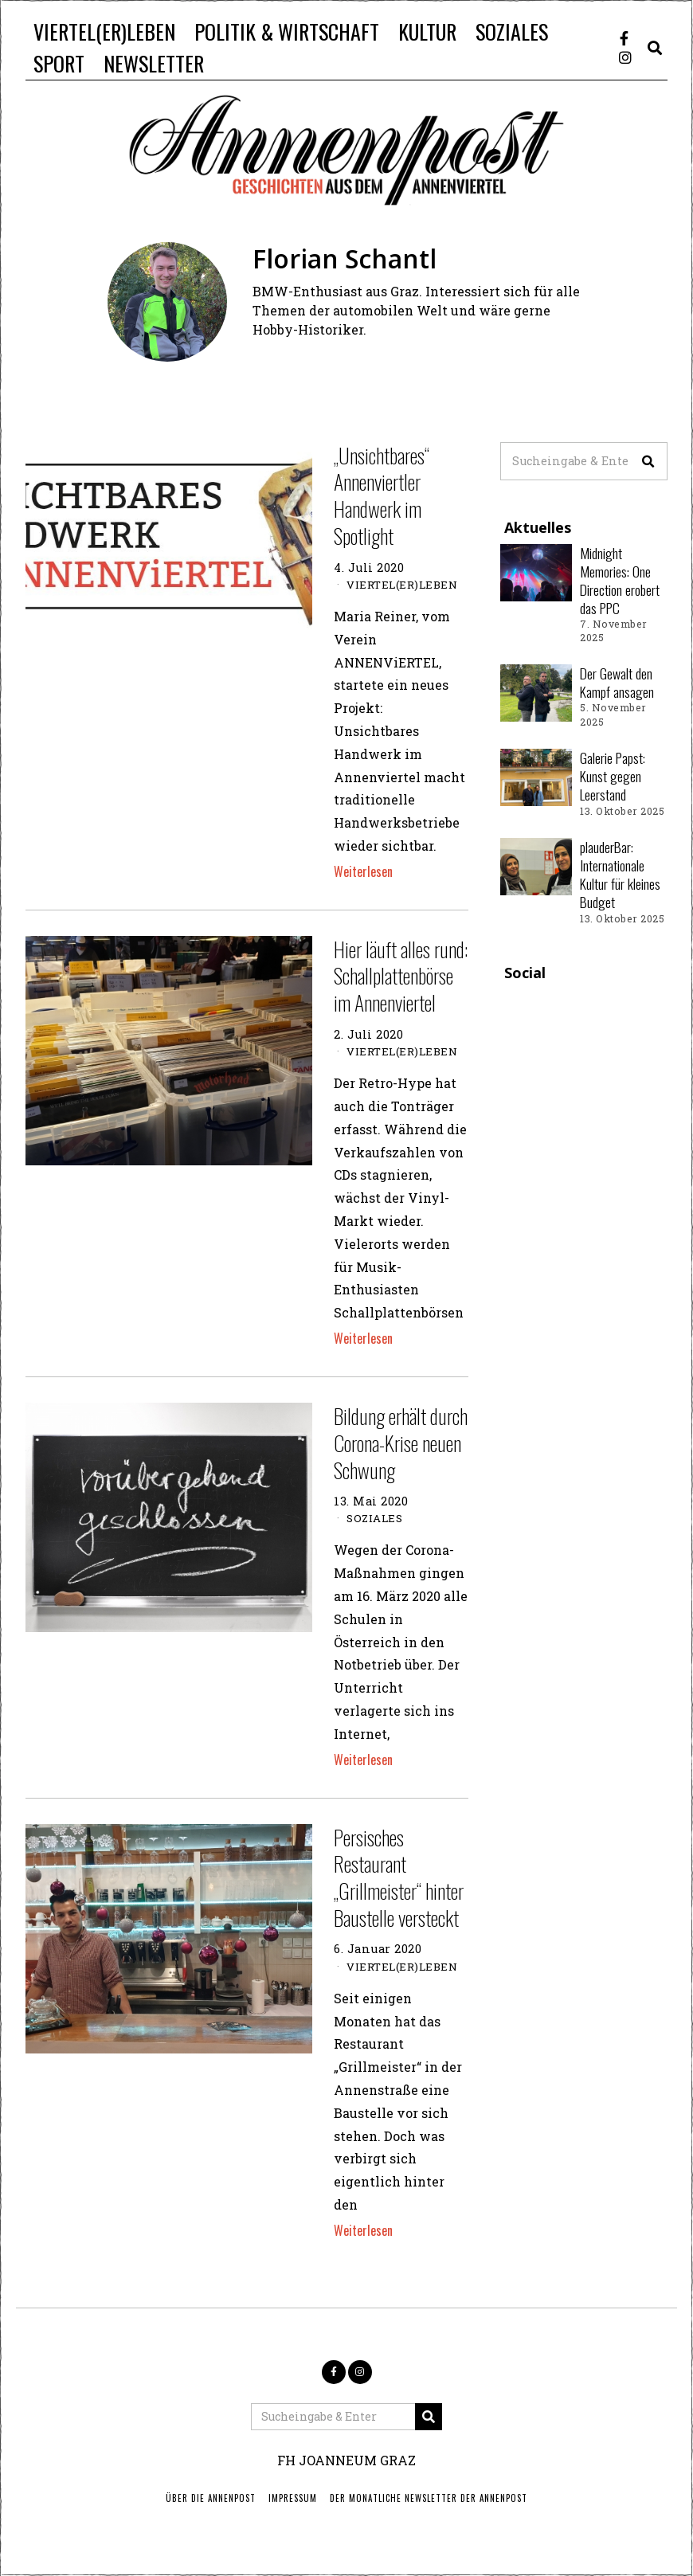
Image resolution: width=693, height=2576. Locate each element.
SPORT (58, 63)
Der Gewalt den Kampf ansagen (617, 682)
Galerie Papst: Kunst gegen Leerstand (612, 776)
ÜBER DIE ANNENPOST (211, 2498)
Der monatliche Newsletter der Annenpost (428, 2498)
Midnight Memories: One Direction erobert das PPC (620, 580)
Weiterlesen (363, 871)
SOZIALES (512, 31)
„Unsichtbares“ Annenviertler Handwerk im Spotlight (381, 495)
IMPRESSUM (292, 2498)
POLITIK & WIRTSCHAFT (286, 31)
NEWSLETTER (154, 63)
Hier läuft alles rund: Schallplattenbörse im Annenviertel (401, 976)
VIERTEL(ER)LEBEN (104, 31)
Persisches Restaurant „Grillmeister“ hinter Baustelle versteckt (399, 1877)
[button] (648, 461)
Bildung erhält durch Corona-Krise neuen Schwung (401, 1443)
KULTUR (427, 31)
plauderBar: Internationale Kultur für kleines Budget (620, 874)
